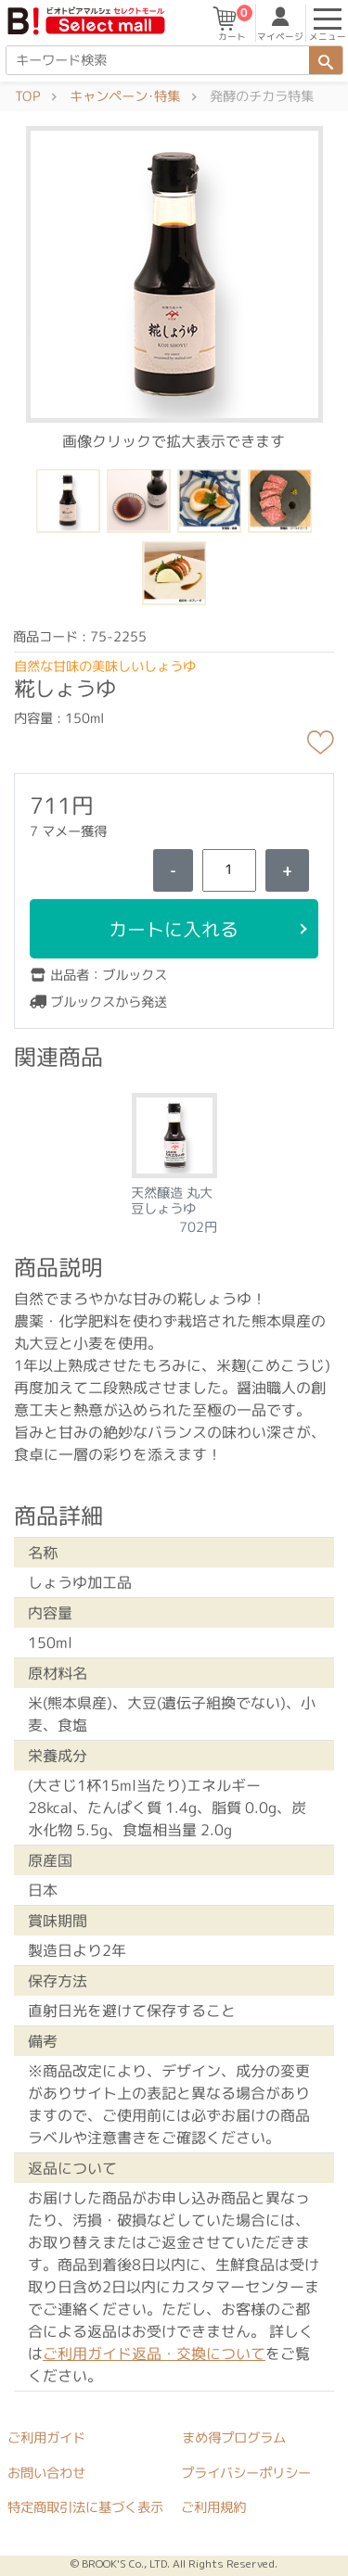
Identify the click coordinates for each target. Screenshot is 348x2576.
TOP (27, 96)
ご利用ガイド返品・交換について (154, 2353)
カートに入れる (173, 929)
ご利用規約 (213, 2507)
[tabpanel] (174, 1158)
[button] (173, 273)
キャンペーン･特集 (125, 96)
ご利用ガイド (46, 2438)
